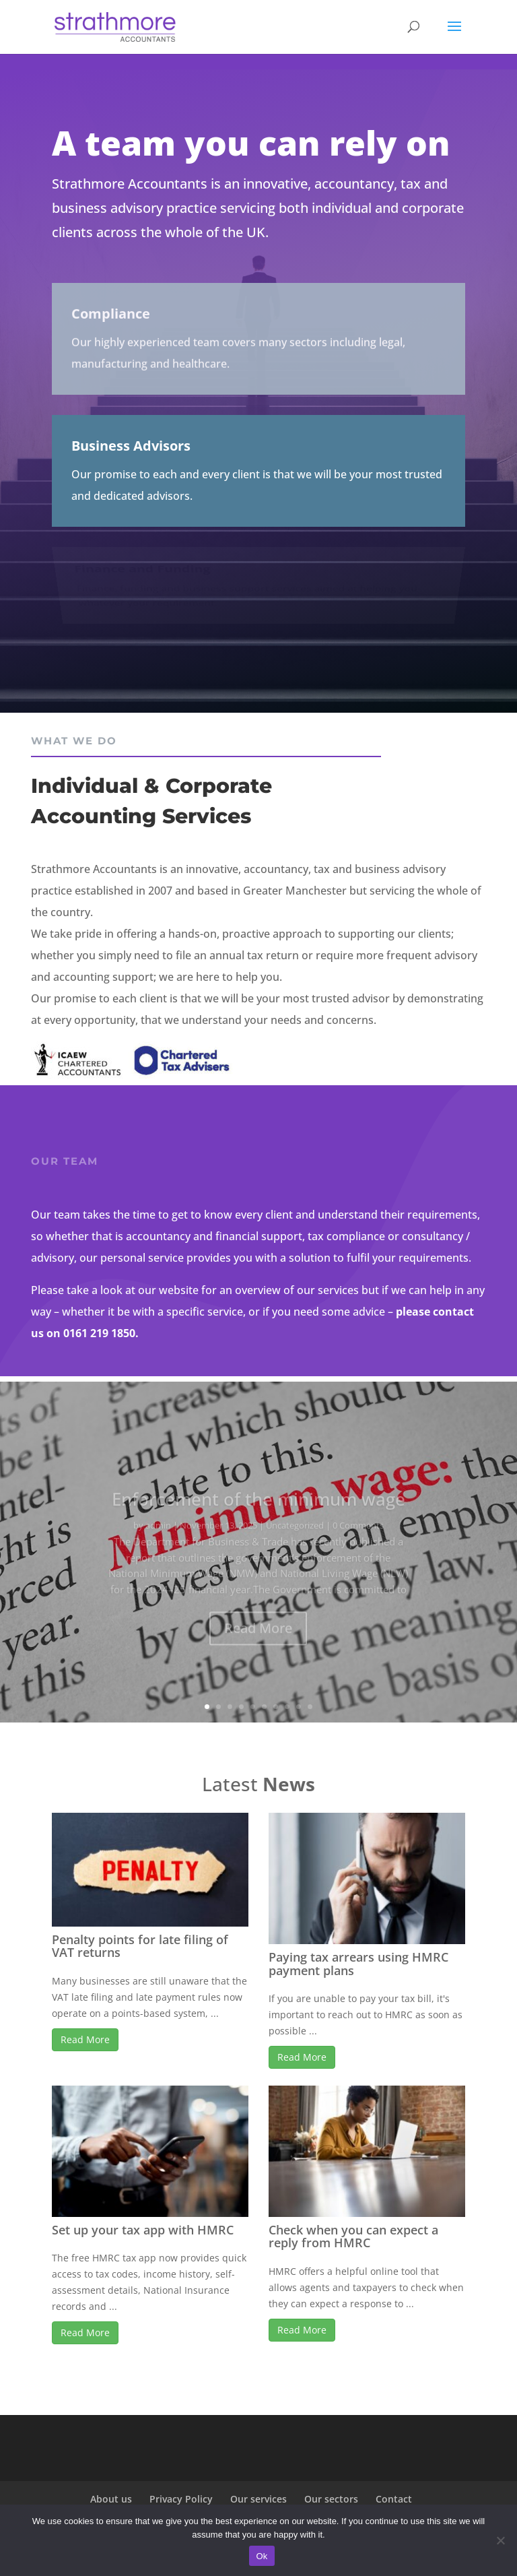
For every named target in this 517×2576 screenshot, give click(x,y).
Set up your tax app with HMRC (143, 2230)
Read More (85, 2039)
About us (111, 2498)
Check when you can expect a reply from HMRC (353, 2236)
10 (310, 1706)
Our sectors (331, 2498)
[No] (500, 2540)
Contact (394, 2498)
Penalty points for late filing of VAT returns (140, 1946)
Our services (258, 2498)
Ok (261, 2556)
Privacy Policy (181, 2498)
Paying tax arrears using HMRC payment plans (358, 1963)
